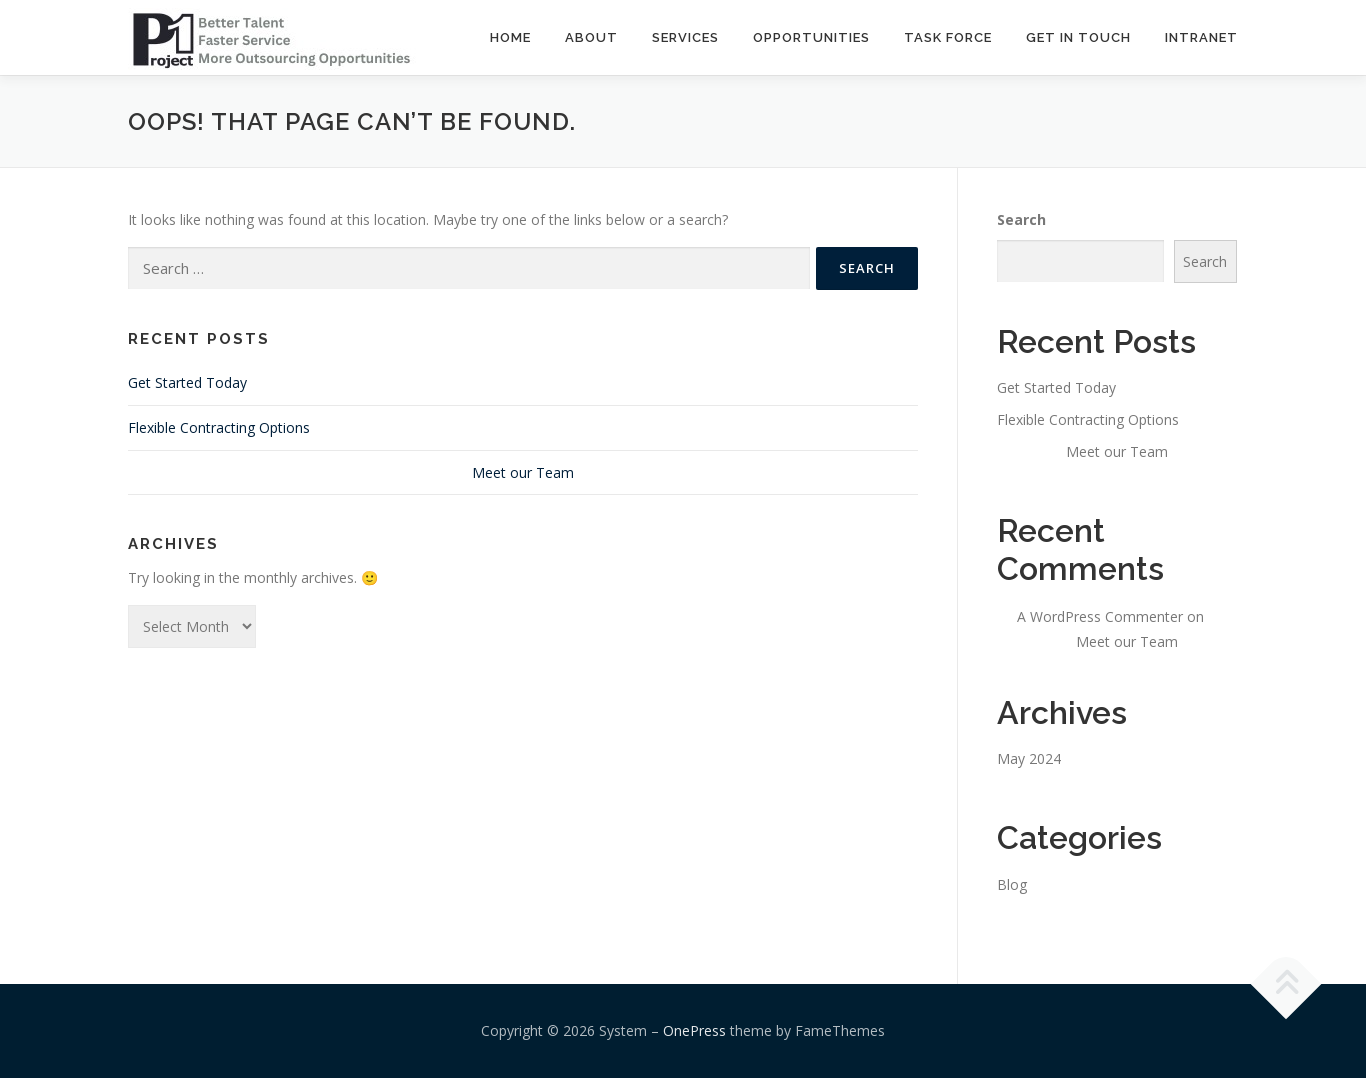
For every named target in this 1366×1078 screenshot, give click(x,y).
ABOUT (591, 37)
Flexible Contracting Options (219, 427)
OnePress (694, 1030)
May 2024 (1029, 758)
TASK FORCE (948, 37)
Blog (1012, 884)
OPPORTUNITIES (811, 37)
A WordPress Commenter (1100, 616)
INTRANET (1201, 37)
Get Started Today (187, 382)
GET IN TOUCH (1078, 37)
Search (1021, 219)
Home (510, 37)
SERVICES (685, 37)
